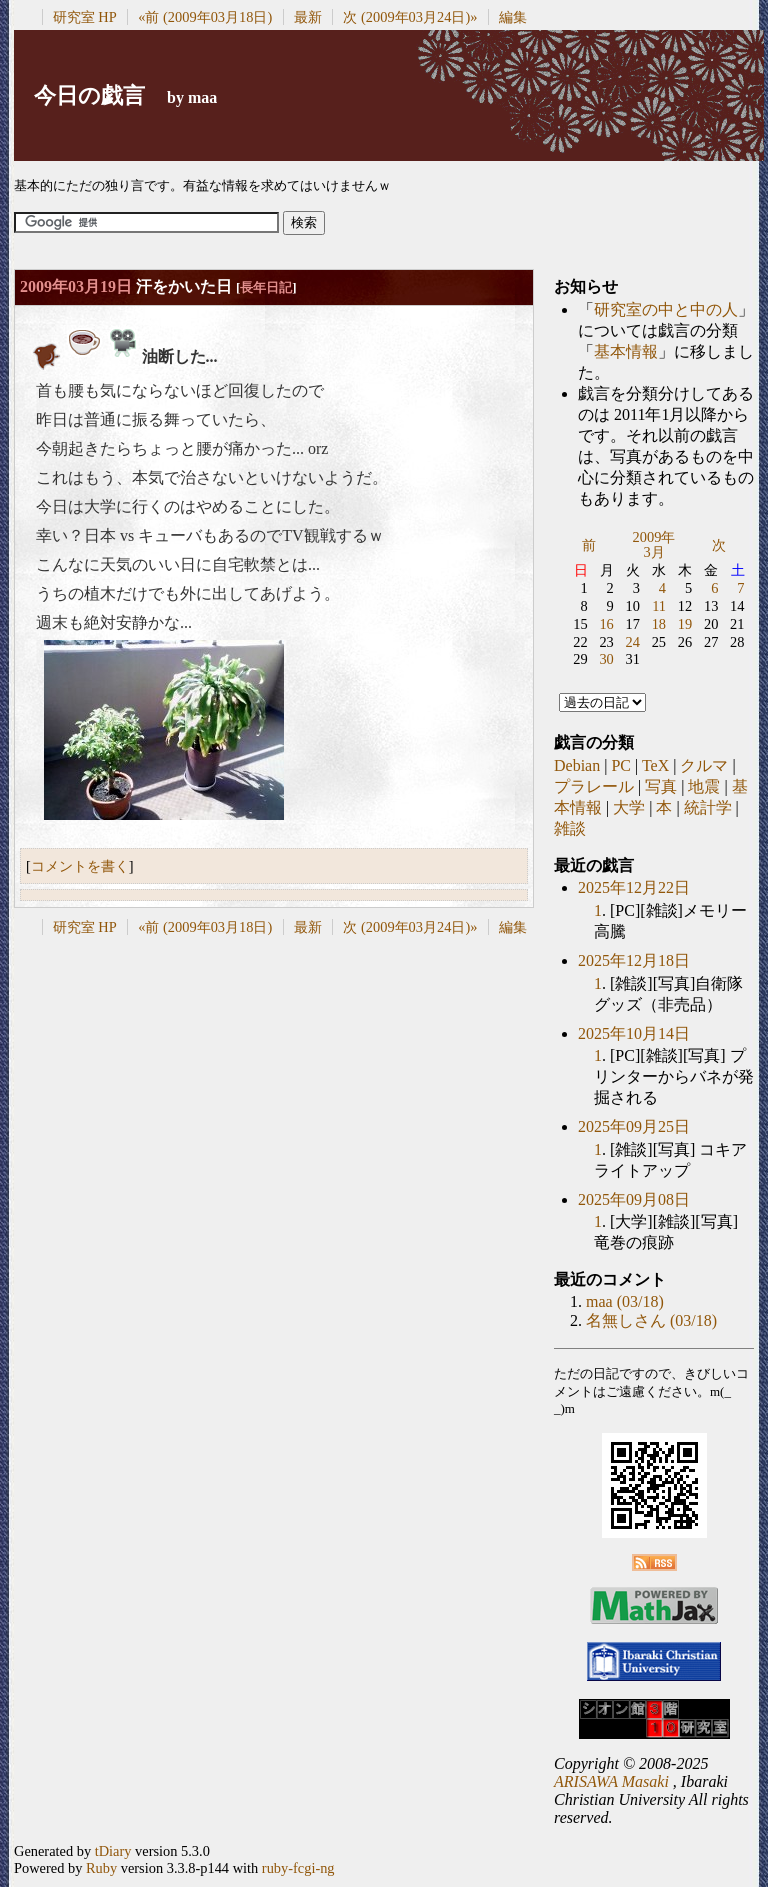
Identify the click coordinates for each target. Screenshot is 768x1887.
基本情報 (626, 351)
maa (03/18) (625, 1301)
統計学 (708, 807)
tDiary (113, 1851)
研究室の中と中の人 (666, 309)
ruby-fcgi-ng (298, 1868)
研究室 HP (85, 17)
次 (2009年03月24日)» (410, 17)
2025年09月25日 (634, 1126)
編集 (513, 17)
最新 (308, 17)
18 (659, 624)
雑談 (570, 828)
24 (633, 642)
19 (685, 624)
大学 (629, 807)
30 (606, 659)
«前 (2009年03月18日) (205, 17)
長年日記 (266, 287)
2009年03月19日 (76, 286)
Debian (577, 765)
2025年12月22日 (634, 887)
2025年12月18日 (634, 960)
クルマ (704, 765)
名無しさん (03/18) (651, 1320)
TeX (655, 765)
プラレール (594, 786)
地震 (704, 786)
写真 (661, 786)
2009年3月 (654, 545)
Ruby (101, 1868)
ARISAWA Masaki (611, 1781)
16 (606, 624)
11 (659, 606)
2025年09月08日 (634, 1199)
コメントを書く (80, 866)
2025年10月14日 (634, 1033)
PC (621, 765)
